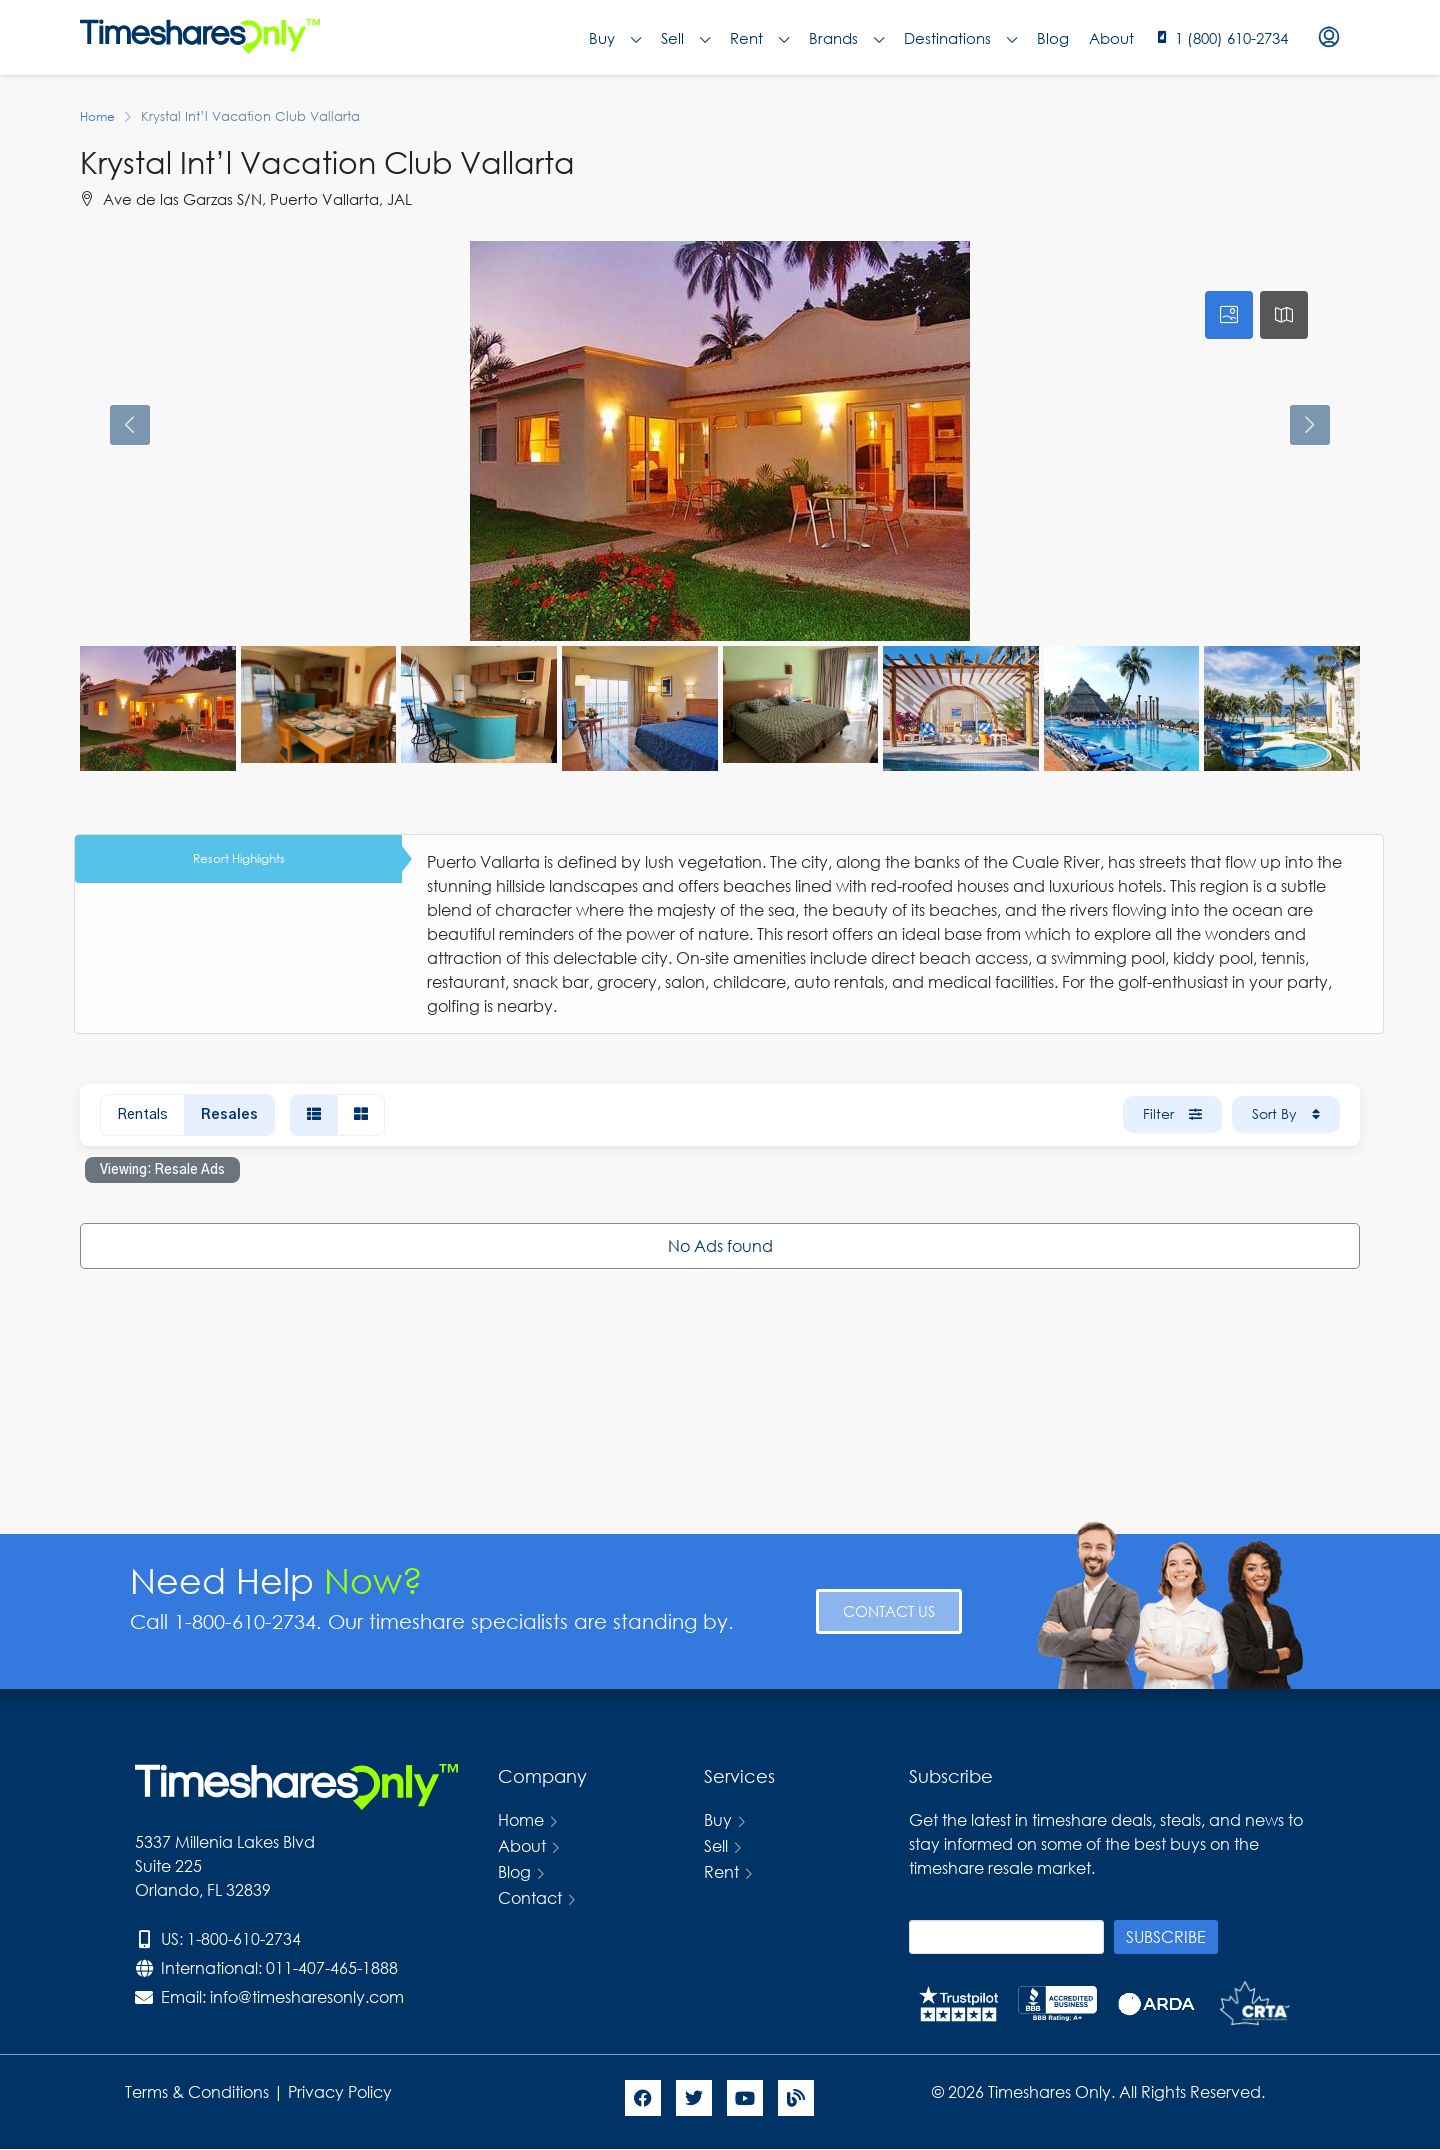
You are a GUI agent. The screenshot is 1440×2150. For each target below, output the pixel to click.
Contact (530, 1897)
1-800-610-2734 (244, 1938)
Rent (759, 38)
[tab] (1229, 315)
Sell (685, 38)
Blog (1053, 38)
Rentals (142, 1115)
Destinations (960, 38)
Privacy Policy (342, 2091)
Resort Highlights (239, 858)
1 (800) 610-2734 (1231, 38)
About (1111, 38)
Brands (846, 38)
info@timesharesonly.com (307, 1996)
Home (521, 1819)
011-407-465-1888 (332, 1967)
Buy (615, 38)
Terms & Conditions (197, 2091)
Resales (229, 1115)
